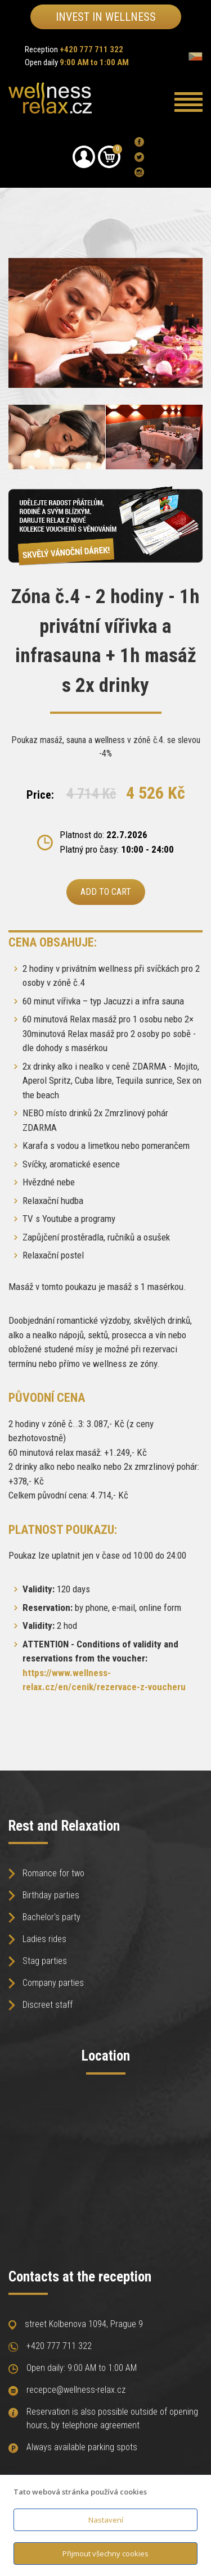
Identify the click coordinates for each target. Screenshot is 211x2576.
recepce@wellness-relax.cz (75, 2394)
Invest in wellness (106, 17)
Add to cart (105, 891)
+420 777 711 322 (59, 2350)
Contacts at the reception (79, 2277)
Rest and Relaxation (64, 1826)
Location (106, 2056)
